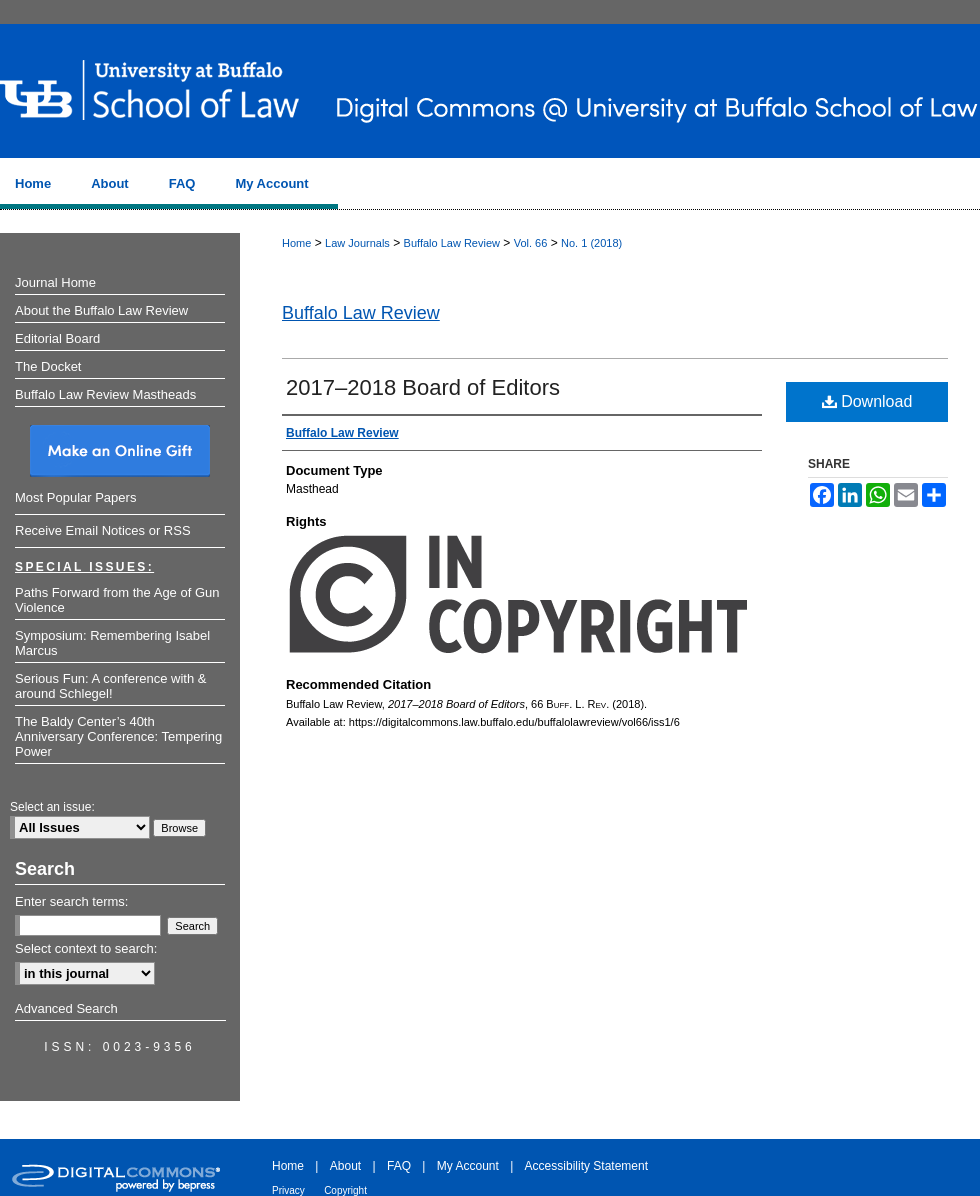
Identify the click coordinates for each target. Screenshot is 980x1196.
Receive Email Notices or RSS (103, 530)
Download (867, 401)
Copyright (345, 1190)
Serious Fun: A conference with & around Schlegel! (111, 686)
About (345, 1166)
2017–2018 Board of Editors (423, 387)
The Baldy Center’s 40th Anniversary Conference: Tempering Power (118, 736)
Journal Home (55, 282)
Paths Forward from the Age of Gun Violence (117, 600)
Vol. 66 (531, 243)
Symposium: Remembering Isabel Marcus (112, 643)
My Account (468, 1166)
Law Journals (357, 243)
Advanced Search (66, 1008)
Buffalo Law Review (452, 243)
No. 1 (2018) (591, 243)
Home (296, 243)
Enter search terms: (71, 901)
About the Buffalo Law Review (101, 310)
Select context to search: (86, 948)
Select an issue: (52, 807)
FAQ (399, 1166)
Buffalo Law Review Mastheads (105, 394)
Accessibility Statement (586, 1166)
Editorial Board (57, 338)
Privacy (288, 1190)
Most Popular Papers (75, 497)
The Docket (48, 366)
